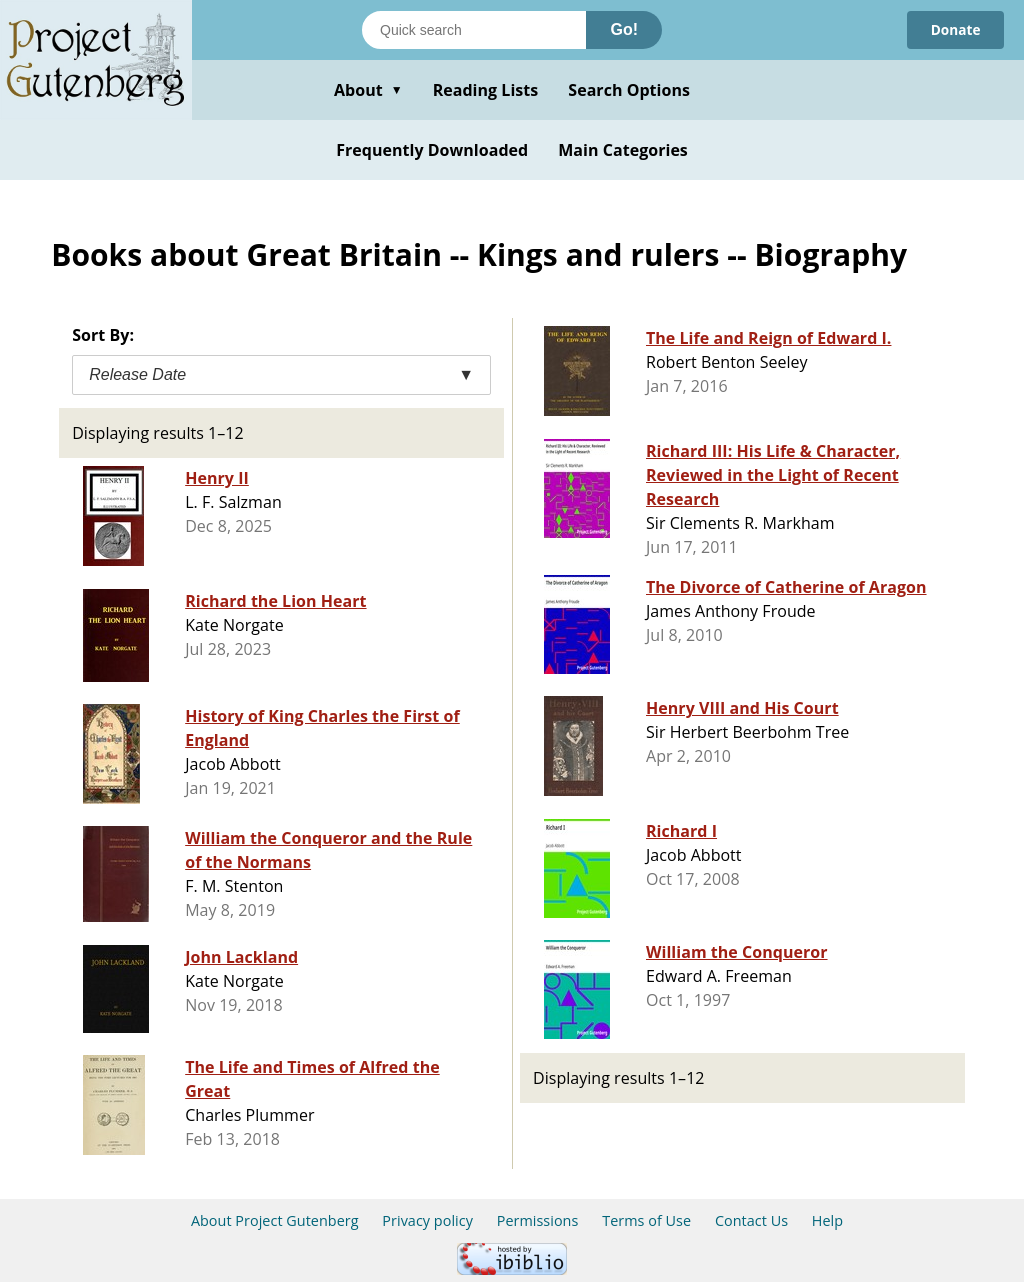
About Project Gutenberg (275, 1220)
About (368, 90)
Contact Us (751, 1220)
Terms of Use (646, 1220)
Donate (954, 29)
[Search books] (474, 30)
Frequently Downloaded (432, 150)
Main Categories (623, 150)
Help (827, 1220)
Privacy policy (427, 1220)
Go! (624, 29)
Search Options (629, 90)
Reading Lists (486, 90)
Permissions (538, 1220)
